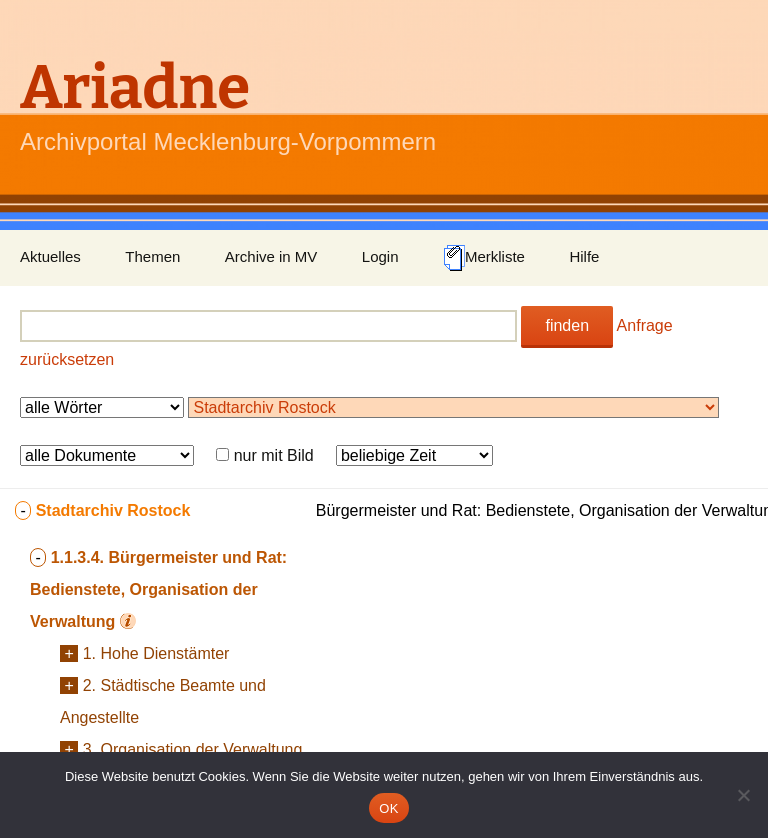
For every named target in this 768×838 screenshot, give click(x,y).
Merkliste (484, 258)
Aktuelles (50, 256)
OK (388, 808)
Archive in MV (271, 256)
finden (567, 325)
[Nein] (743, 795)
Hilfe (584, 256)
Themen (152, 256)
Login (380, 256)
